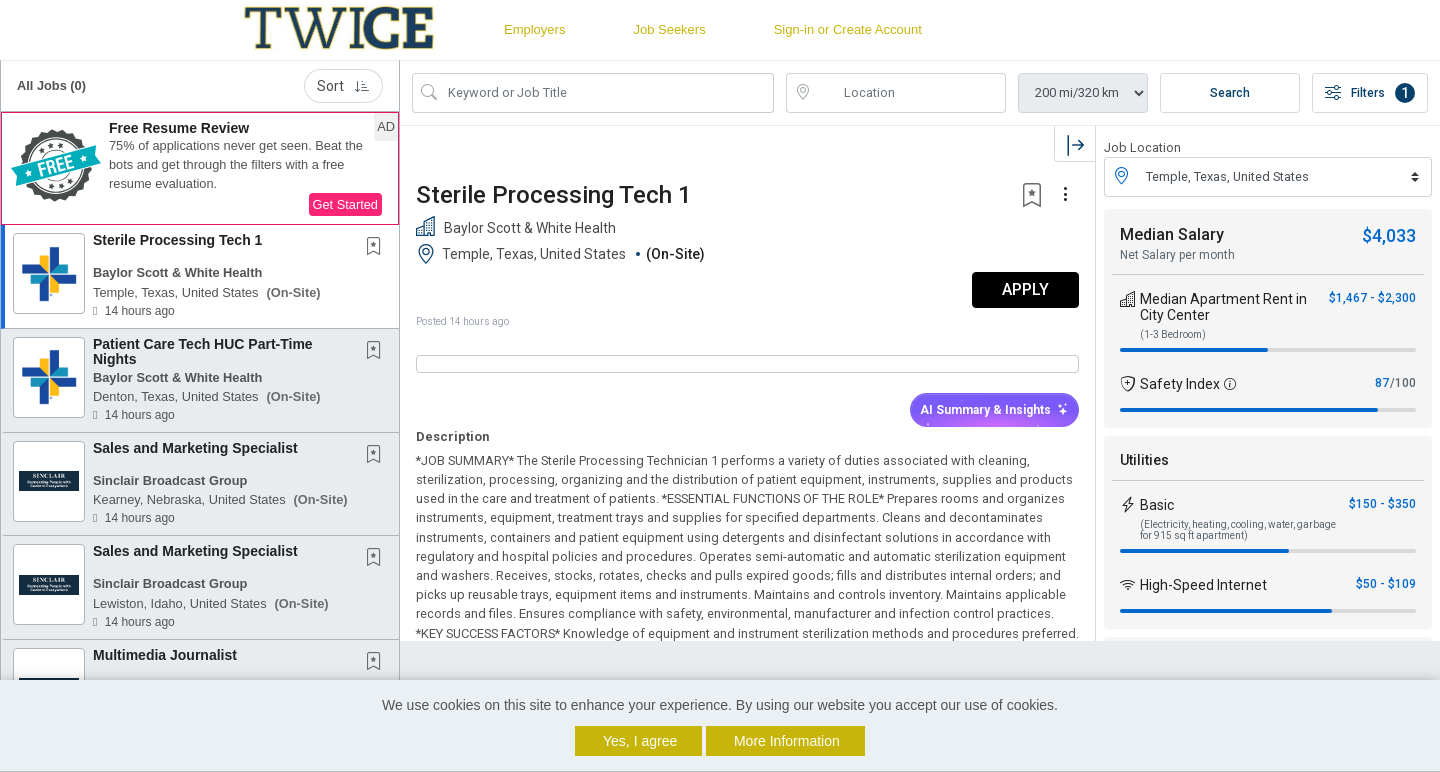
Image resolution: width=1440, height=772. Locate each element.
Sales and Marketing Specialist (195, 448)
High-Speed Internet (1203, 585)
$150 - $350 (1382, 504)
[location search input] (910, 93)
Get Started (345, 204)
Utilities (1144, 460)
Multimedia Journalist (165, 655)
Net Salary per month (1177, 255)
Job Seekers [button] (669, 29)
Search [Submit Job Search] (1230, 93)
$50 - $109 (1386, 584)
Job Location (1142, 147)
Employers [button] (534, 29)
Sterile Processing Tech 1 (177, 240)
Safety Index (1180, 384)
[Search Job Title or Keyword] (607, 93)
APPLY (1025, 289)
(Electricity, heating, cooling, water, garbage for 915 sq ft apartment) (1238, 530)
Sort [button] (343, 86)
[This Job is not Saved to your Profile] (378, 248)
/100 (1403, 383)
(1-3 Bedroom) (1173, 334)
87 (1382, 383)
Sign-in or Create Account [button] (848, 29)
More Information (787, 741)
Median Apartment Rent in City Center (1223, 307)
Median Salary (1172, 234)
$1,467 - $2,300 (1372, 298)
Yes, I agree (640, 741)
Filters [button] (1370, 93)
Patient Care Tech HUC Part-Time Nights (203, 351)
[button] (200, 169)
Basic (1157, 505)
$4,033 (1389, 235)
